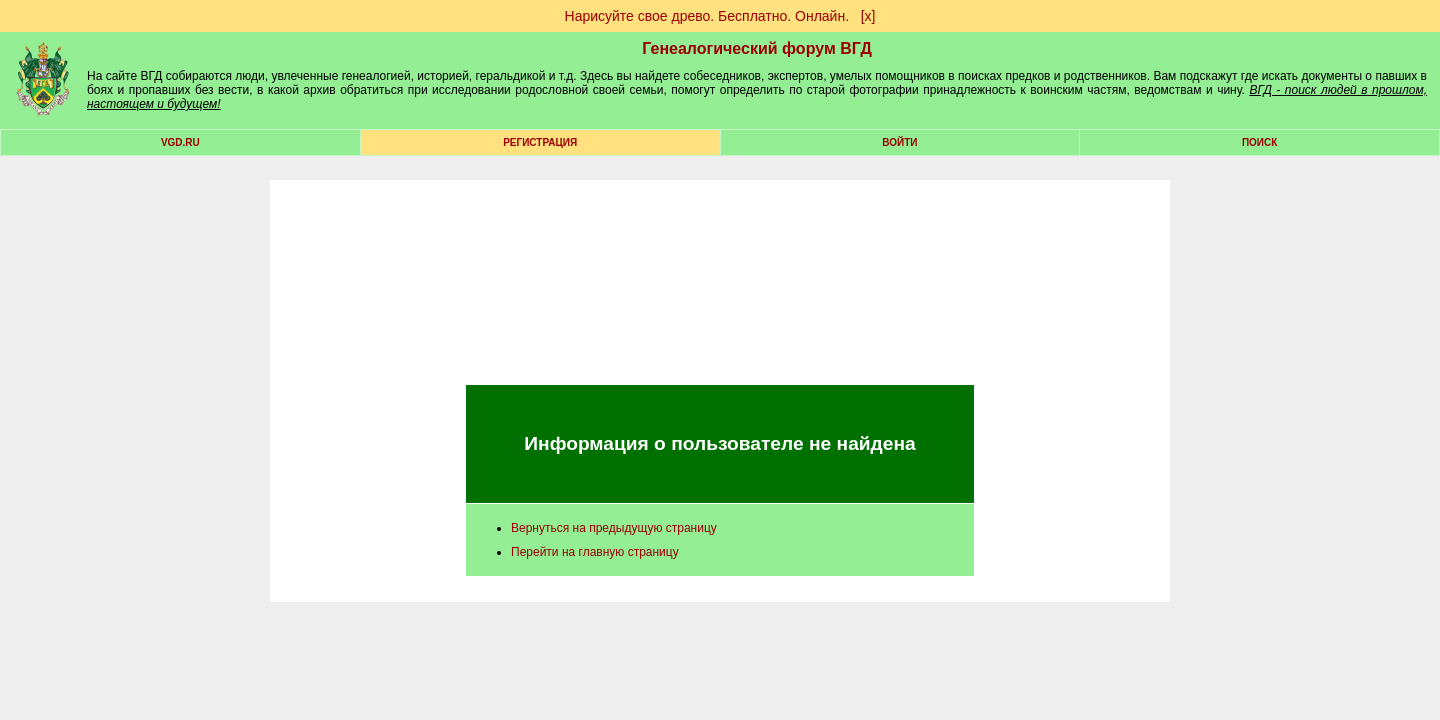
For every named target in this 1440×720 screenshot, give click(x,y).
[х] (868, 16)
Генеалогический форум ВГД (757, 48)
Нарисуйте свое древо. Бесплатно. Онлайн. (707, 16)
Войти (899, 142)
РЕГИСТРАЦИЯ (540, 142)
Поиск (1259, 142)
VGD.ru (180, 142)
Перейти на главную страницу (595, 552)
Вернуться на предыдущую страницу (614, 528)
